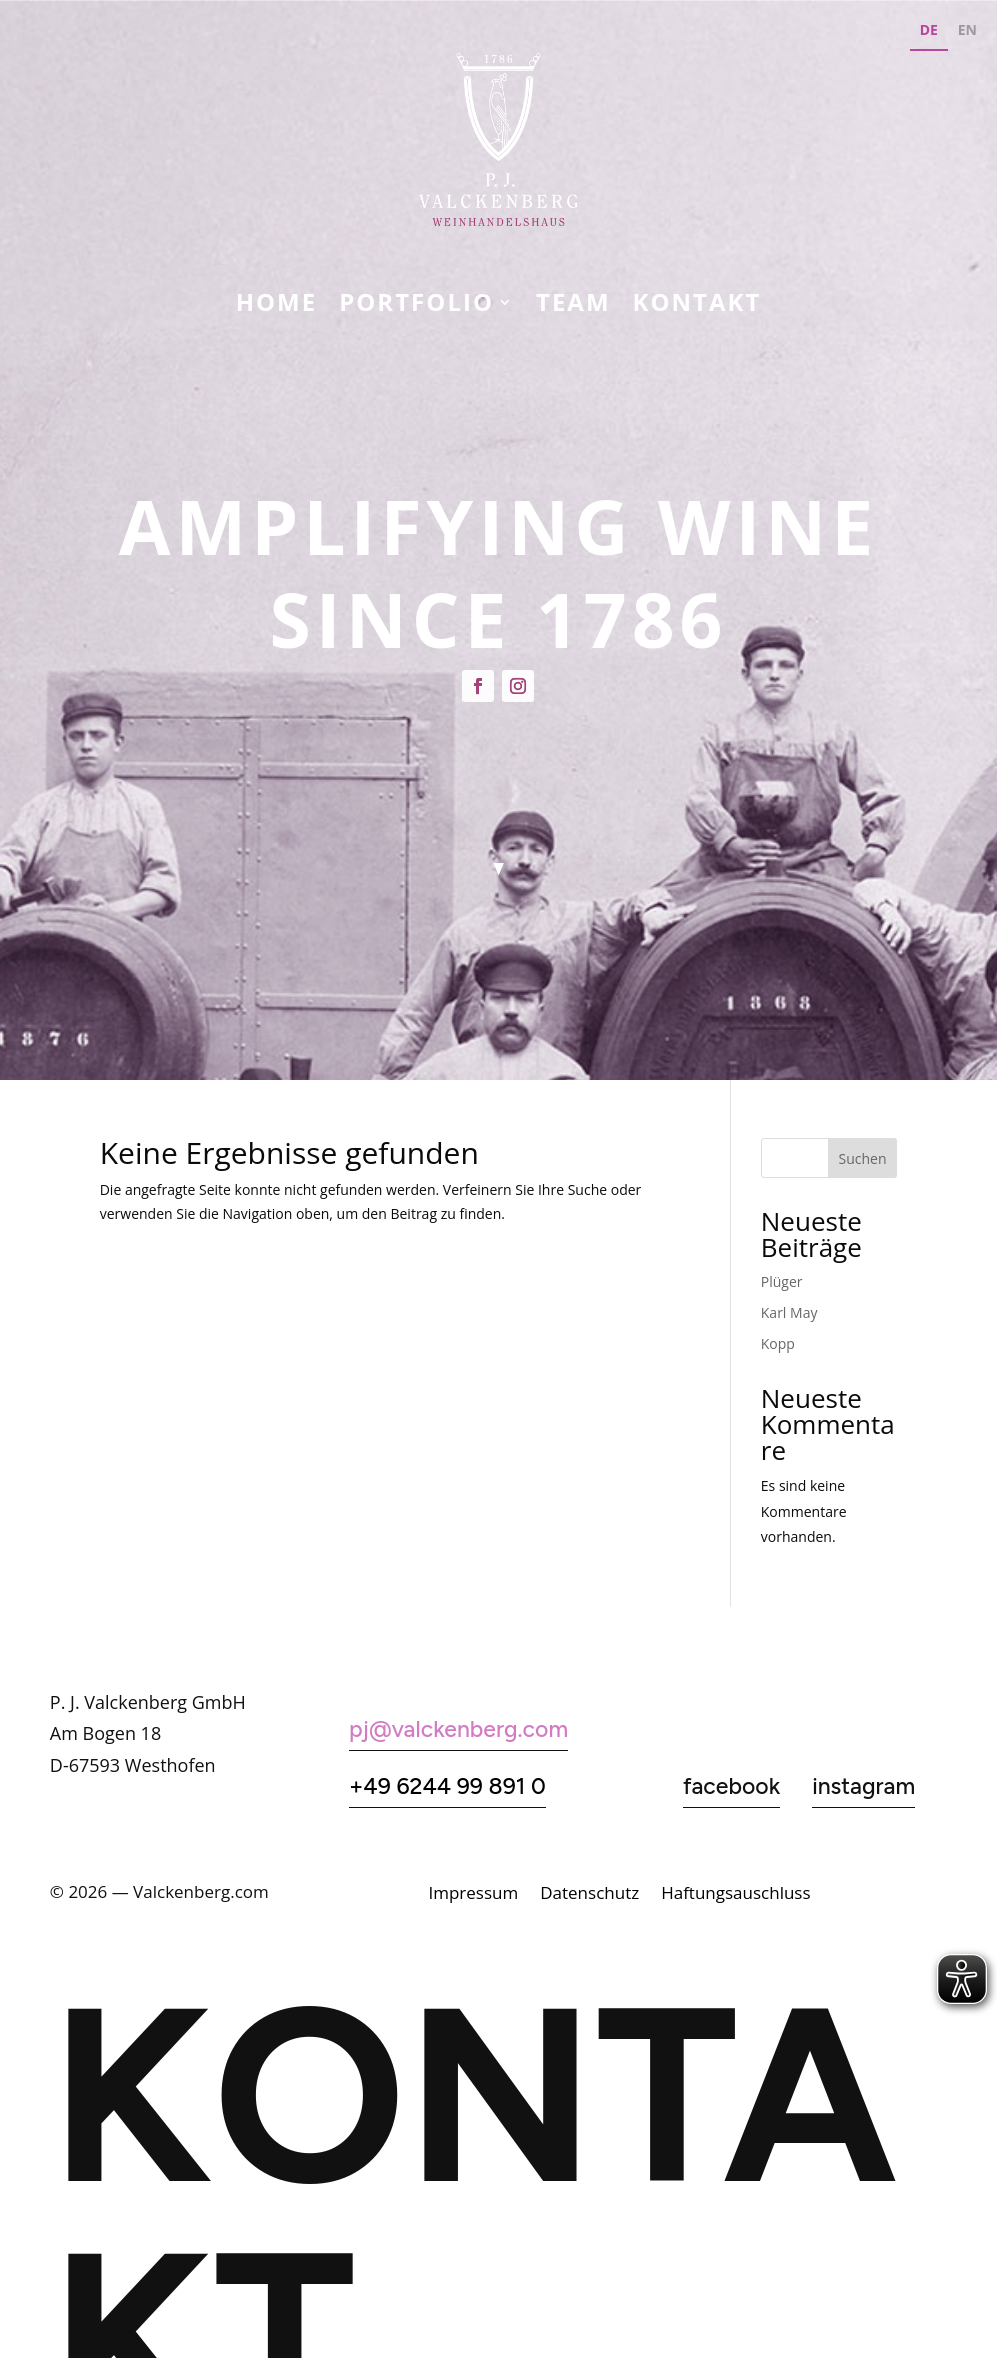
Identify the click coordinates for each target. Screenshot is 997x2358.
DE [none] (929, 29)
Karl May (789, 1312)
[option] (967, 32)
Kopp (778, 1343)
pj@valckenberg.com (458, 1729)
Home (277, 306)
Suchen (862, 1158)
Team (573, 306)
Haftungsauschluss (735, 1895)
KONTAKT (697, 306)
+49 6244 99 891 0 (447, 1786)
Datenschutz (589, 1895)
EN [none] (967, 29)
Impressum (473, 1895)
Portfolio (416, 306)
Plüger (782, 1281)
